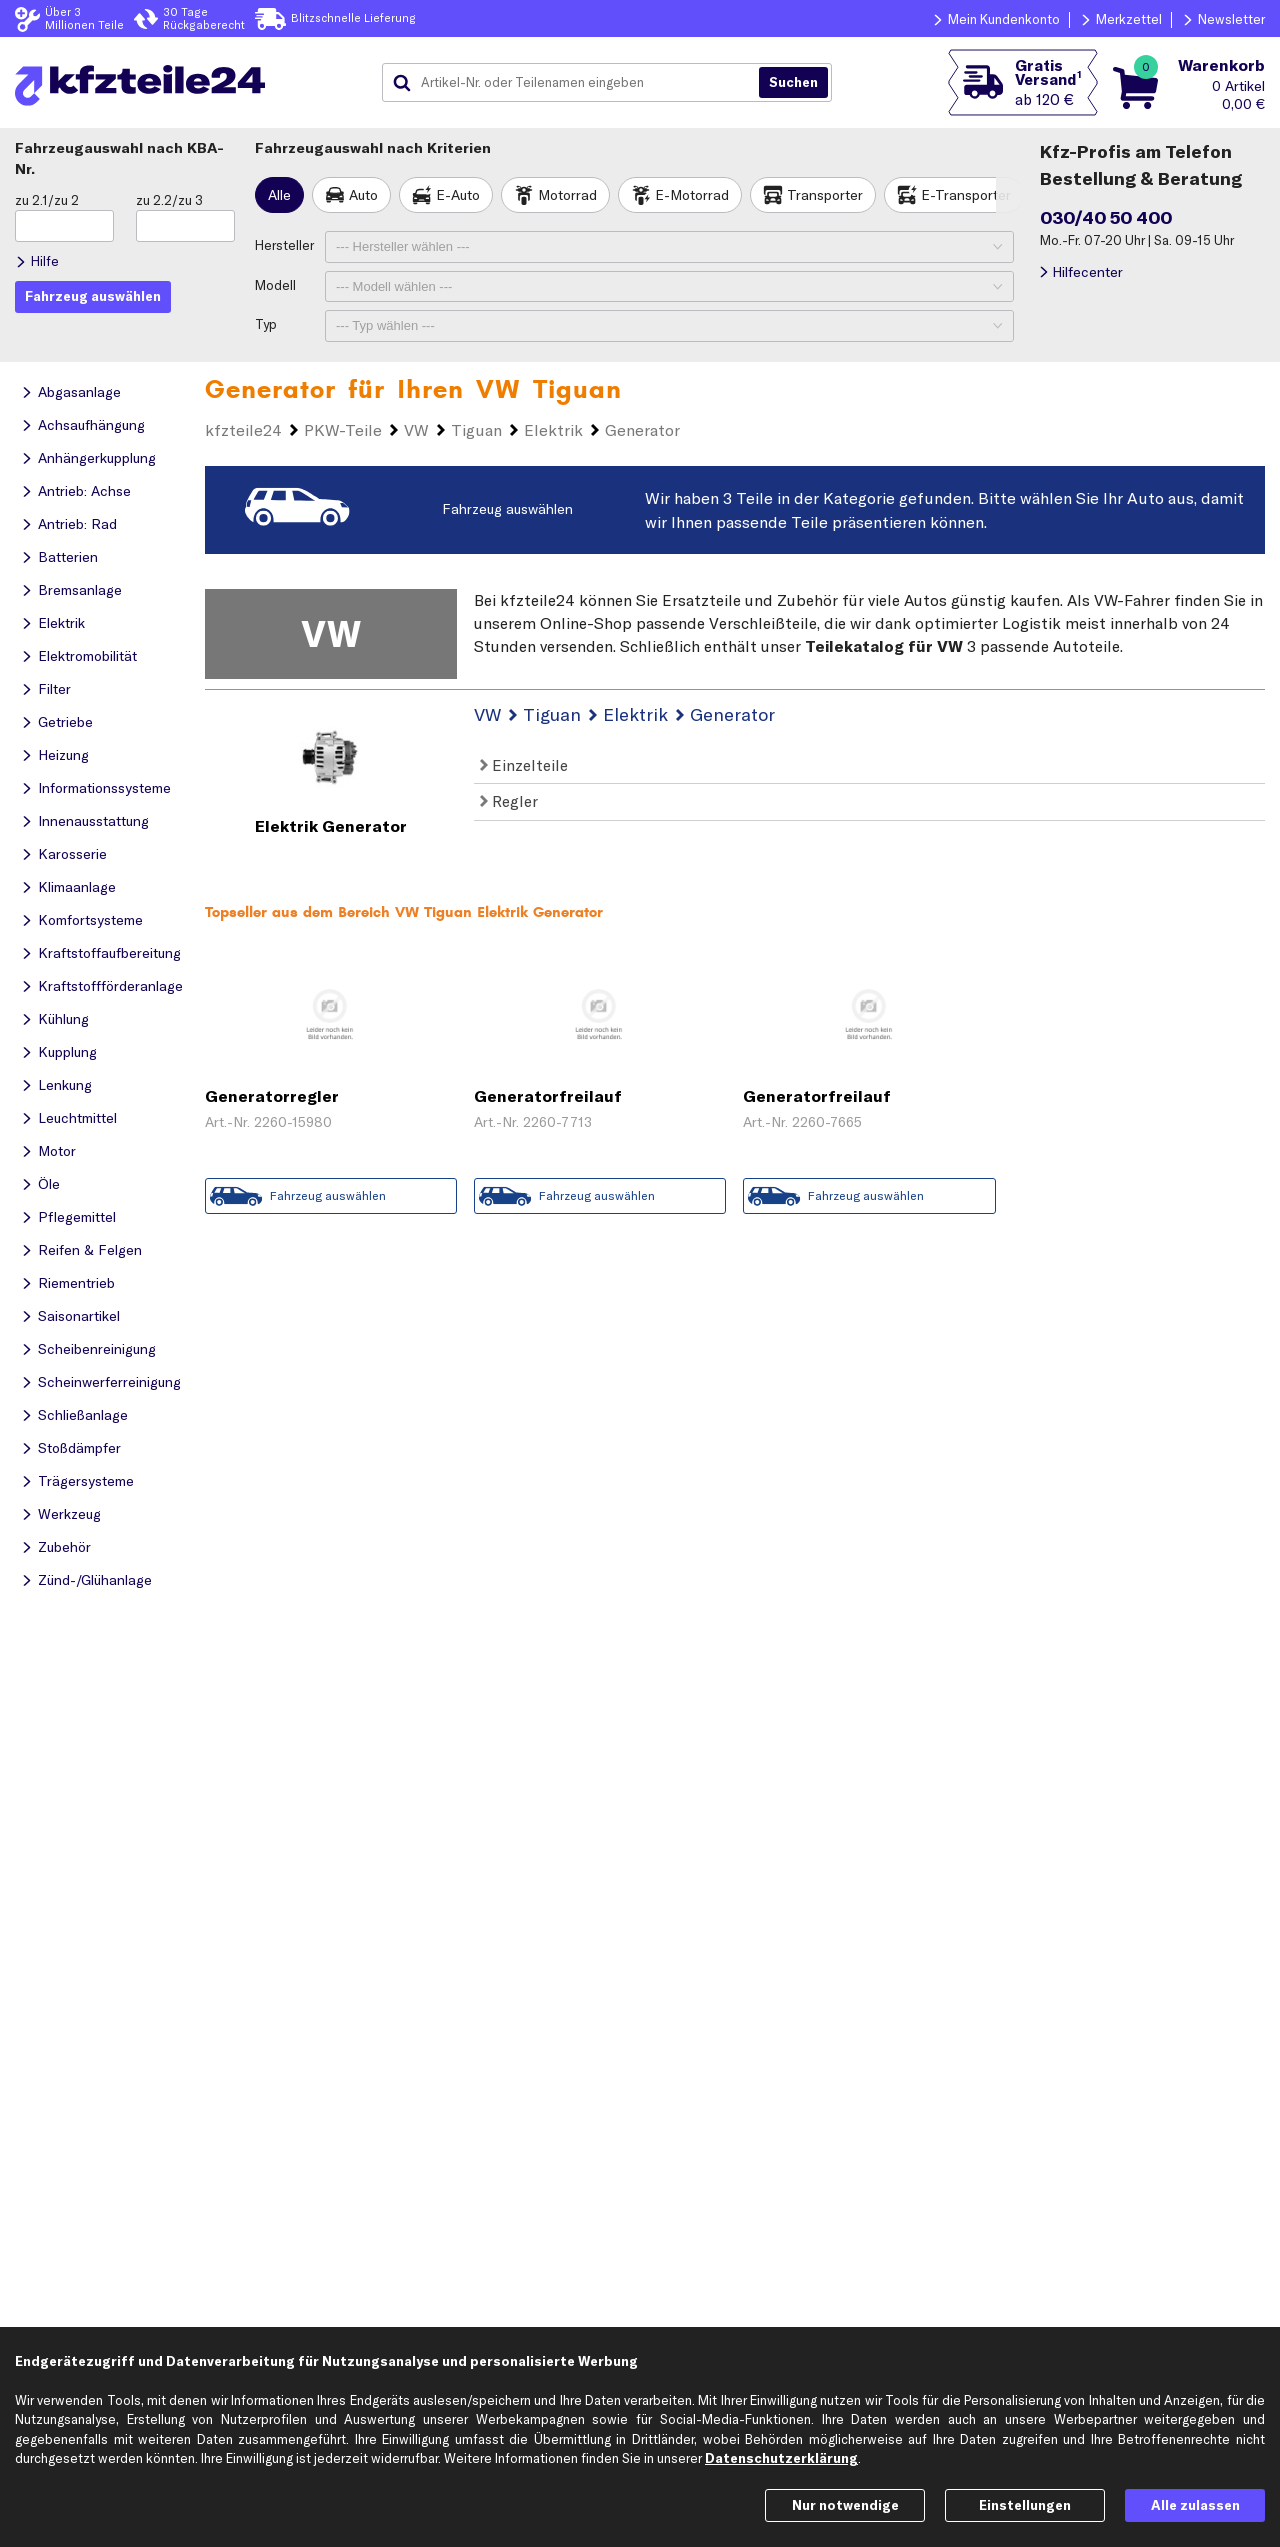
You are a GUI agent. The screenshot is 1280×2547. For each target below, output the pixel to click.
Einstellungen (1025, 2505)
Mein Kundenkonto (1004, 19)
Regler (509, 801)
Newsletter (1231, 19)
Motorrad (567, 195)
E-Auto (458, 195)
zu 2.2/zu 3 (169, 200)
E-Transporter (966, 195)
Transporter (825, 195)
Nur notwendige (845, 2505)
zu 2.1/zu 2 (47, 200)
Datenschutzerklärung (781, 2458)
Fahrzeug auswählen (507, 509)
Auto (363, 195)
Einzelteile (524, 765)
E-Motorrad (692, 195)
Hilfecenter (1087, 272)
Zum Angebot (331, 1155)
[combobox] (578, 83)
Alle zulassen (1195, 2505)
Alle (279, 195)
